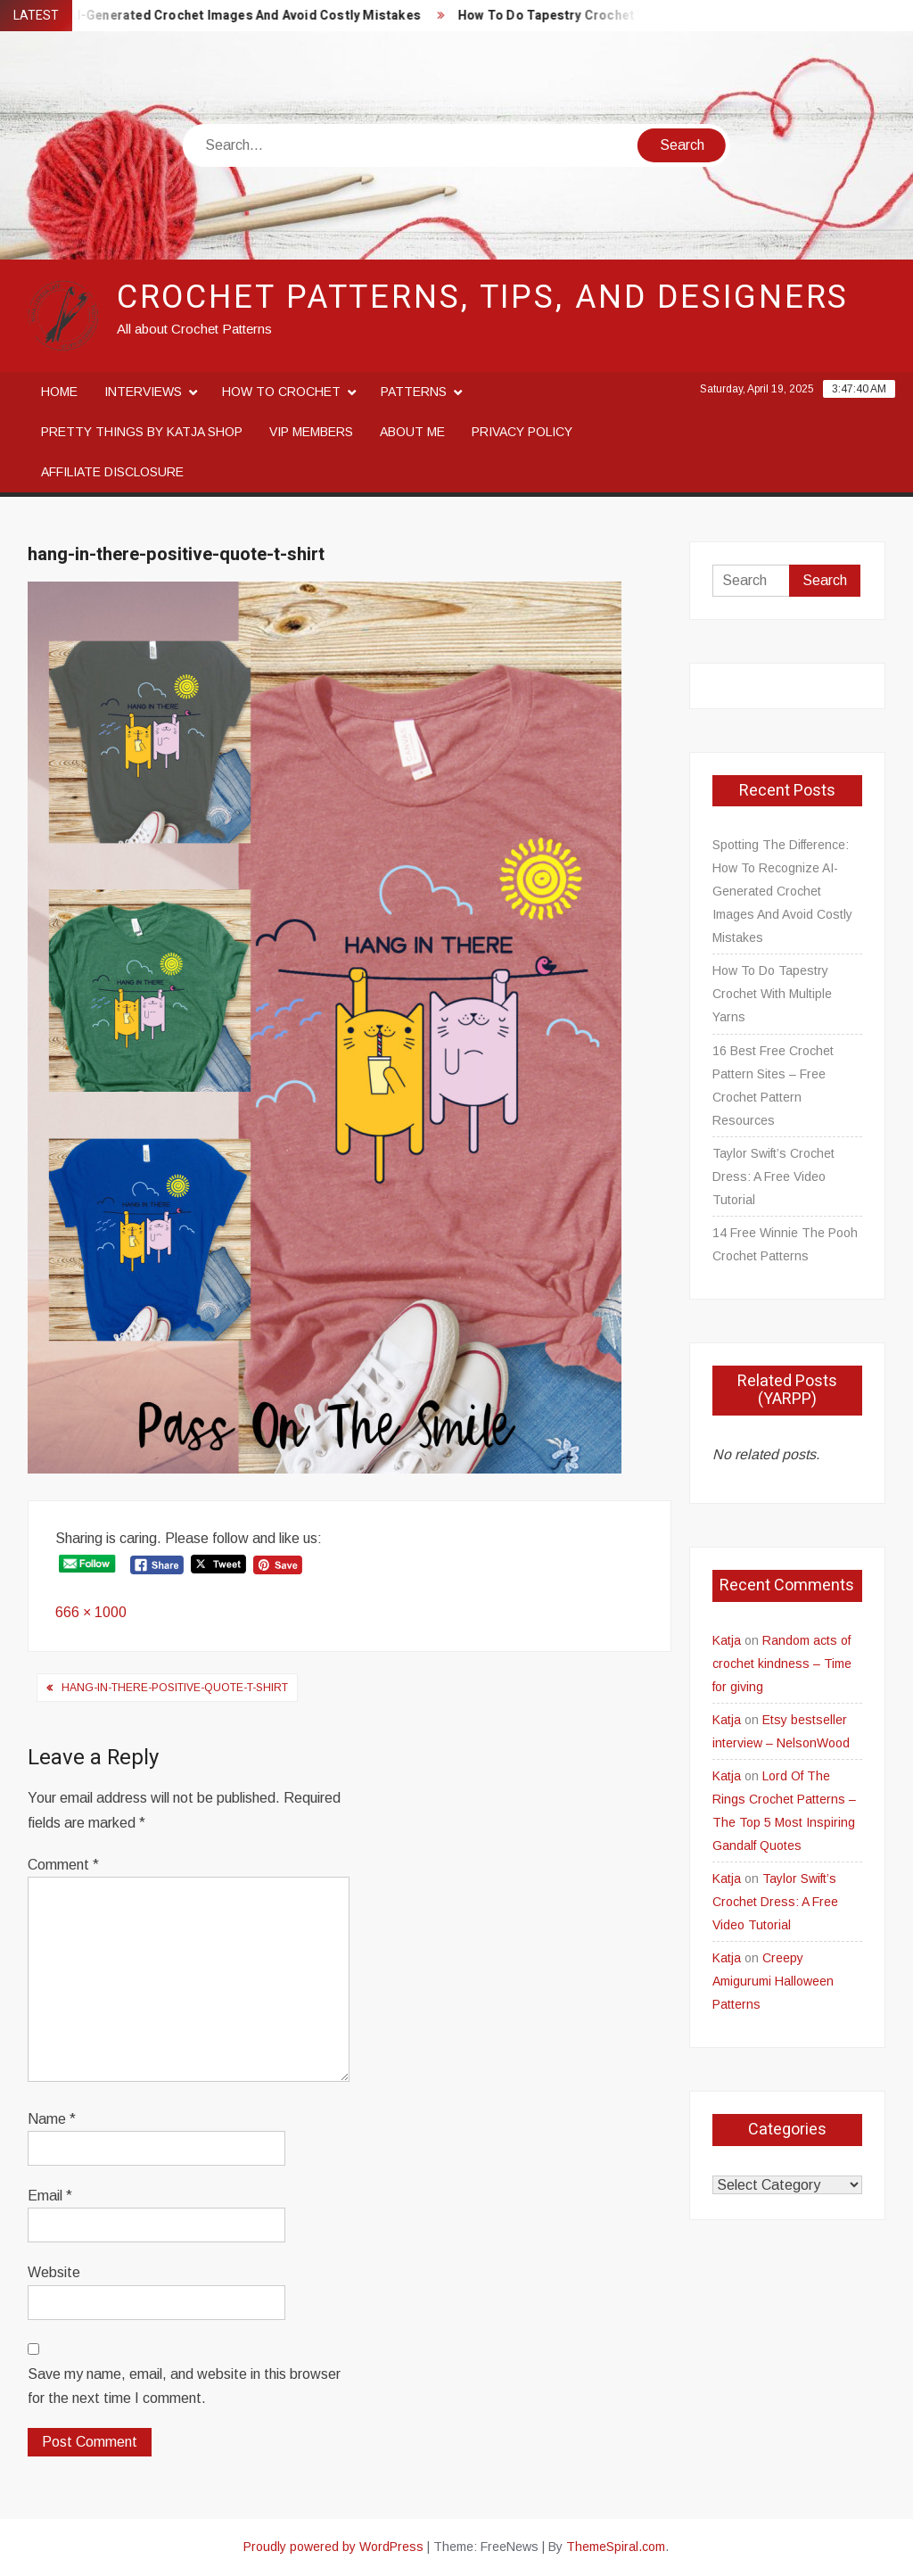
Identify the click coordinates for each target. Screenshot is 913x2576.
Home (59, 391)
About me (412, 432)
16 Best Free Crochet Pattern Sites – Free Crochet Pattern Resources (773, 1085)
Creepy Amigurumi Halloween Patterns (773, 1981)
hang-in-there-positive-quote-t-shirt (175, 1687)
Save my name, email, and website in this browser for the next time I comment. (184, 2386)
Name (52, 2118)
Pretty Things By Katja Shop (142, 432)
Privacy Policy (522, 432)
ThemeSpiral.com (615, 2546)
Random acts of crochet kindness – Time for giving (781, 1663)
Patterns (414, 391)
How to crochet (281, 391)
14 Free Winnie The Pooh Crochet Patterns (785, 1244)
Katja (726, 1640)
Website (54, 2272)
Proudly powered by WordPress (333, 2546)
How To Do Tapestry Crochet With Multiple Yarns (616, 15)
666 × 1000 (91, 1612)
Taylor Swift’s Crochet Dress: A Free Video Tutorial (773, 1176)
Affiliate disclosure (112, 472)
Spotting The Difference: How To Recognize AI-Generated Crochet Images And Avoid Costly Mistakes (782, 891)
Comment (63, 1864)
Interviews (143, 391)
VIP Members (311, 432)
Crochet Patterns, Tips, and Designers (483, 297)
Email (50, 2195)
